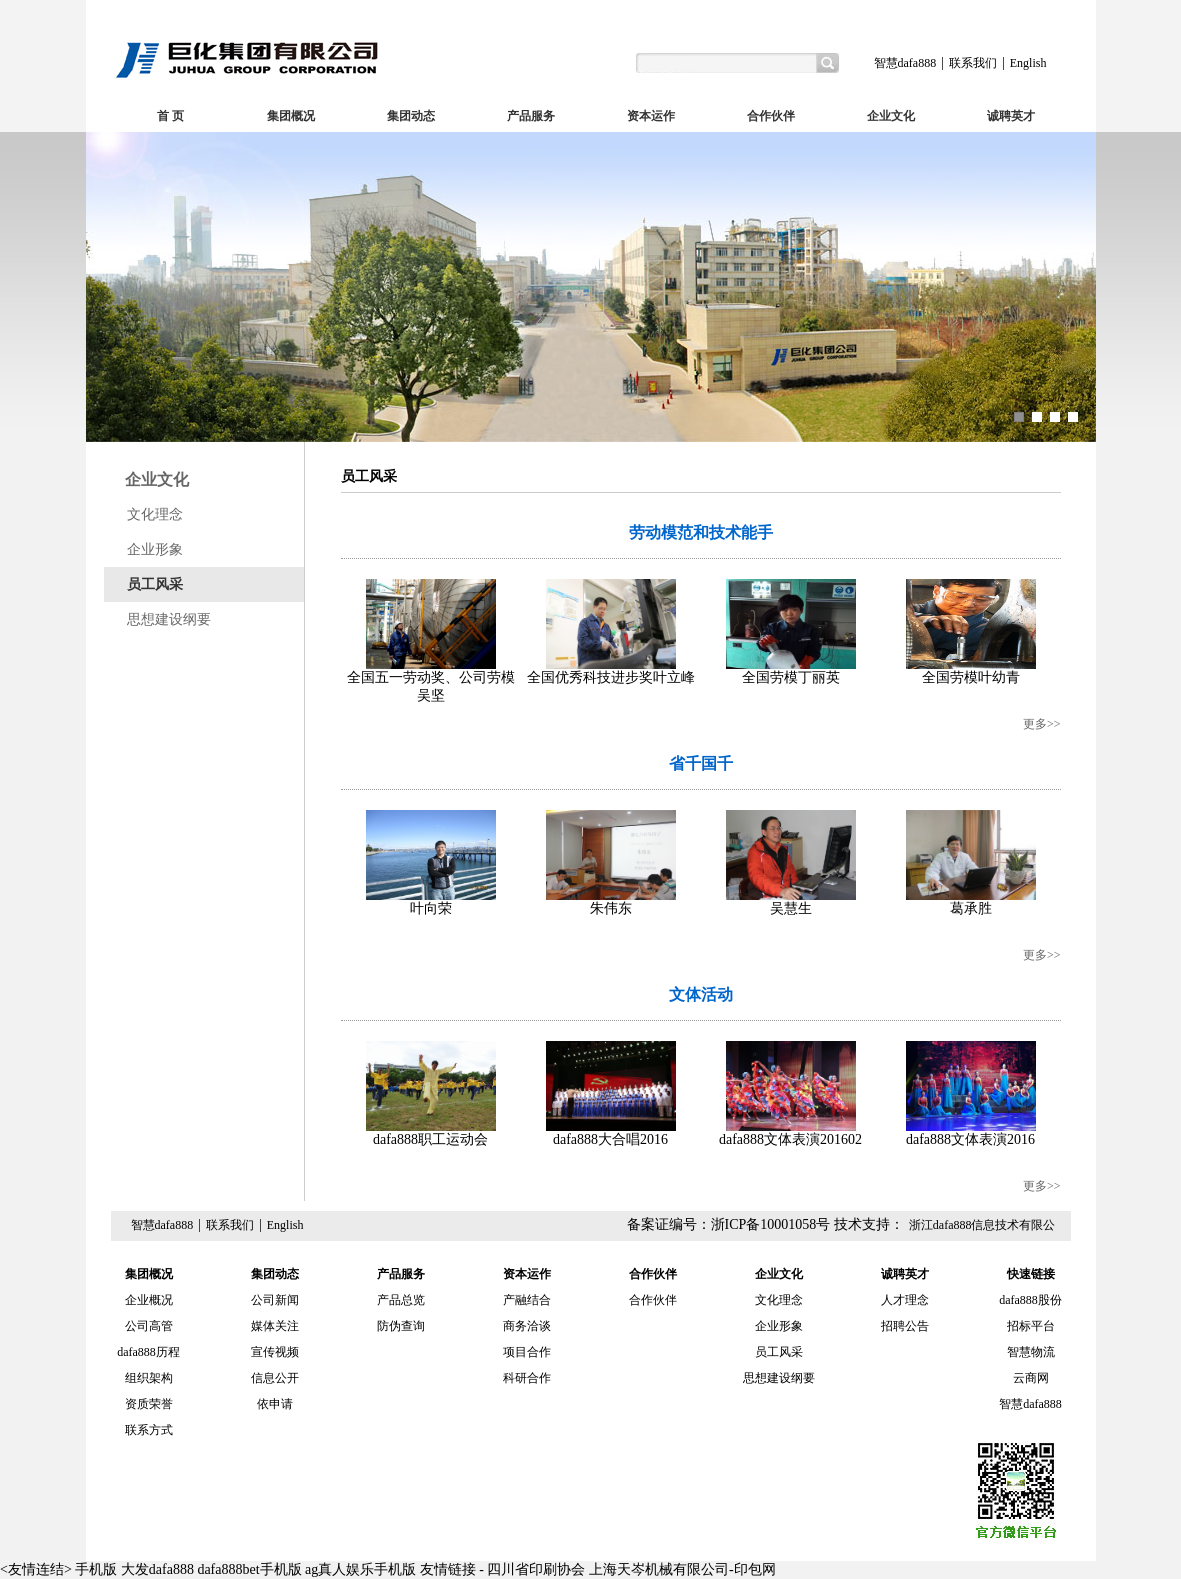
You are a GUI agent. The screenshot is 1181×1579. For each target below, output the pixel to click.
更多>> (1042, 724)
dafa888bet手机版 (249, 1569)
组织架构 (149, 1378)
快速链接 (1031, 1274)
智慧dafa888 (905, 63)
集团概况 (291, 116)
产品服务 (531, 116)
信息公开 (275, 1378)
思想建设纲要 (169, 619)
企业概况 (149, 1300)
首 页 (170, 116)
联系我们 (973, 63)
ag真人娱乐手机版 (360, 1569)
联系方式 (149, 1430)
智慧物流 (1031, 1352)
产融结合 (527, 1300)
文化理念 (155, 514)
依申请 (275, 1404)
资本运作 (651, 116)
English (1028, 63)
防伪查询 (401, 1326)
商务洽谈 (527, 1326)
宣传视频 (275, 1352)
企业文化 (891, 116)
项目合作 (527, 1352)
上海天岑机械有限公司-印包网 (682, 1569)
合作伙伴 (771, 116)
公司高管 (149, 1326)
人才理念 (905, 1300)
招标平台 (1031, 1326)
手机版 (96, 1569)
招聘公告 (905, 1326)
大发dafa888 (157, 1569)
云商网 (1031, 1378)
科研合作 (527, 1378)
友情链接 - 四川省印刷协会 (503, 1569)
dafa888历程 (148, 1352)
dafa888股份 (1030, 1300)
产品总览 (401, 1300)
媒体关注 (275, 1326)
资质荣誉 (149, 1404)
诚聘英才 (1011, 116)
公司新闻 (275, 1300)
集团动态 (411, 116)
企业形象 (155, 549)
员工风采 (155, 584)
